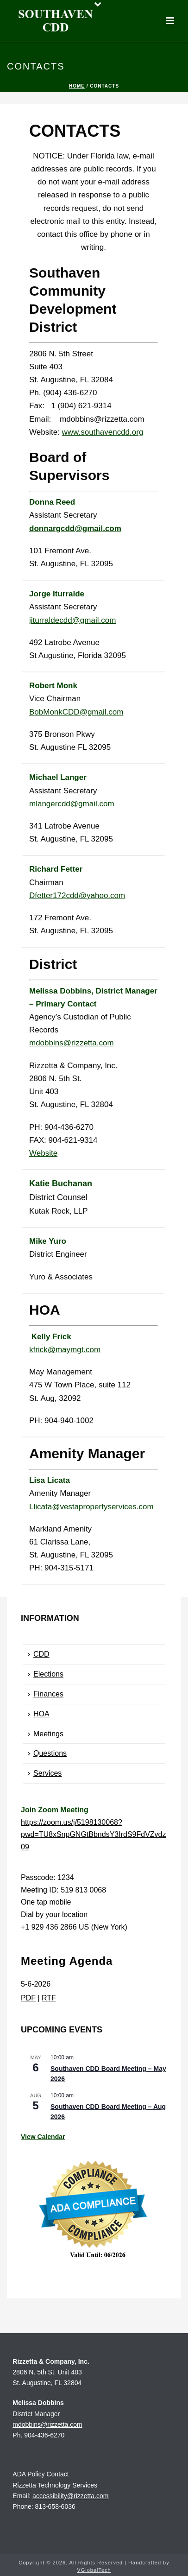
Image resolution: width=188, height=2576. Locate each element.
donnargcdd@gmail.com (75, 528)
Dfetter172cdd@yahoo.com (77, 895)
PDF (28, 1998)
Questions (47, 1753)
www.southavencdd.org (103, 432)
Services (45, 1773)
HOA (39, 1714)
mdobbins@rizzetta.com (71, 1042)
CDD (39, 1654)
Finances (45, 1694)
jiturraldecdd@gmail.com (72, 620)
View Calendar (43, 2136)
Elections (45, 1674)
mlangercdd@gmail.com (71, 803)
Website (43, 1153)
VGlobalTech (94, 2570)
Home (77, 86)
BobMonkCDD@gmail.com (76, 712)
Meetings (45, 1734)
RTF (49, 1998)
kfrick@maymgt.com (64, 1349)
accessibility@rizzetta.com (70, 2496)
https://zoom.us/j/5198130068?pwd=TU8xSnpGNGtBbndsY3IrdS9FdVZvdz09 (93, 1834)
